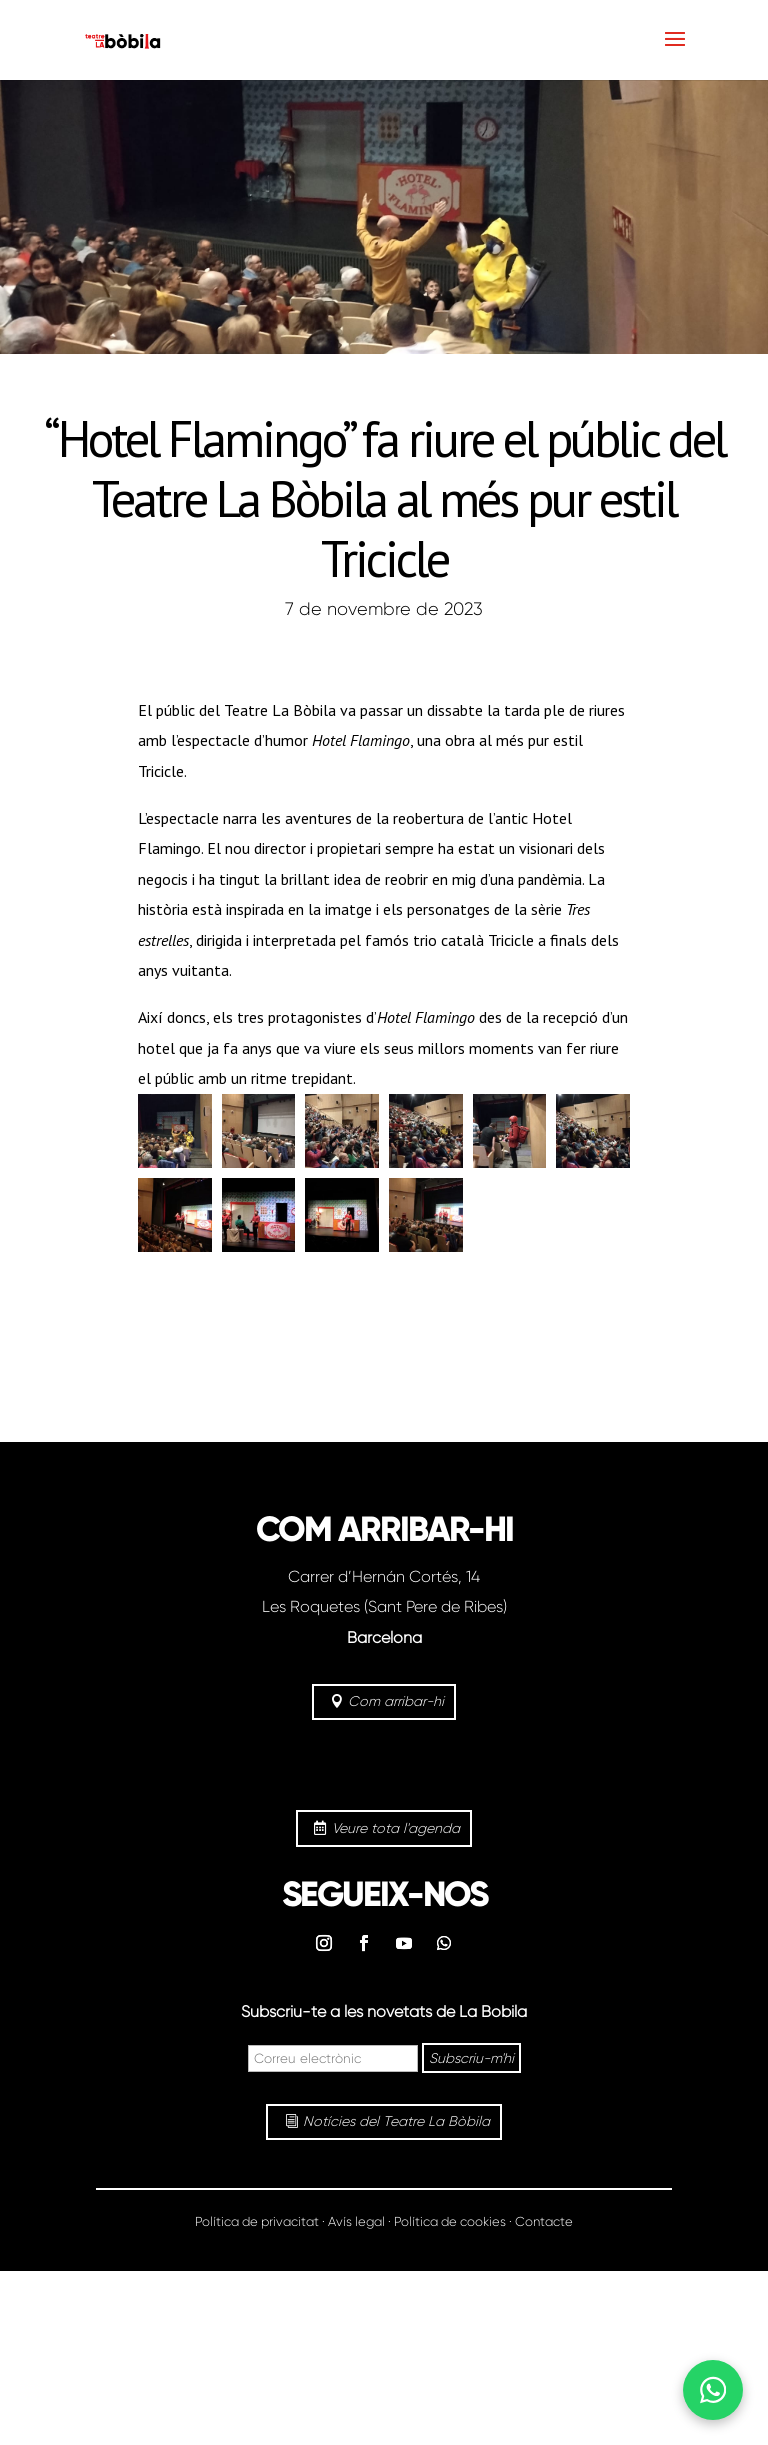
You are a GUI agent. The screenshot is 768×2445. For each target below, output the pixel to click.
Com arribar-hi (396, 1701)
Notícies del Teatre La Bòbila (396, 2121)
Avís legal (356, 2221)
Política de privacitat (257, 2221)
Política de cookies (450, 2221)
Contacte (544, 2221)
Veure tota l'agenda (396, 1828)
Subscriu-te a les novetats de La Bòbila (384, 2011)
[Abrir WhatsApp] (713, 2390)
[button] (175, 1131)
